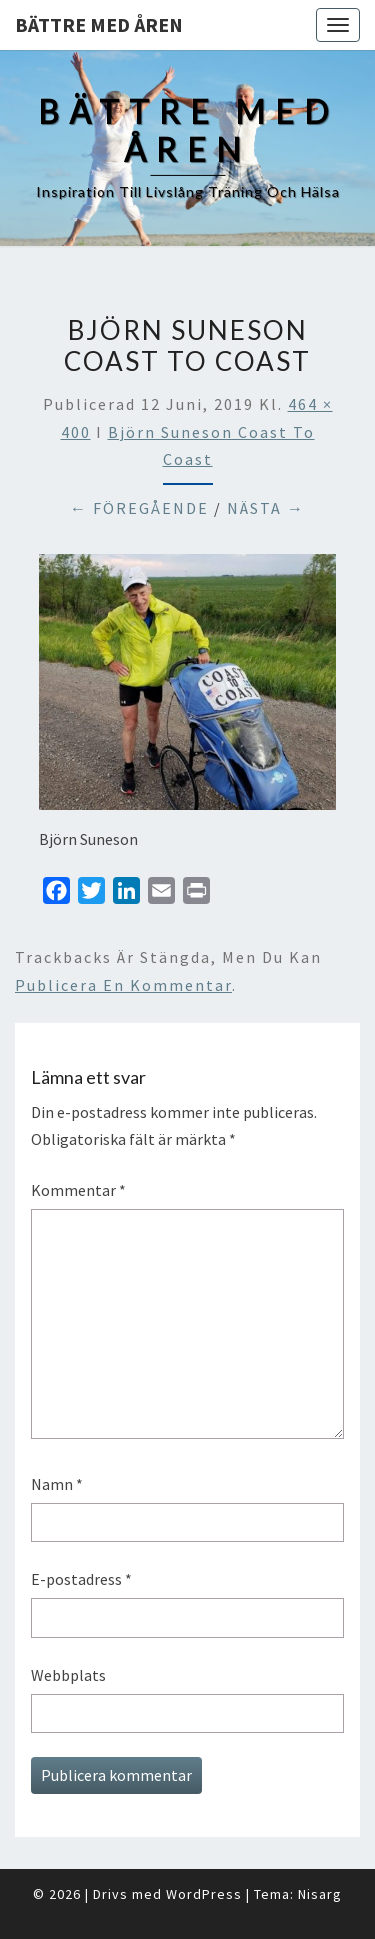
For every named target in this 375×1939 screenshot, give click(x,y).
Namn (57, 1484)
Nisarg (320, 1894)
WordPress (204, 1894)
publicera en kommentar (123, 985)
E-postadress (81, 1579)
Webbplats (68, 1675)
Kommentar (78, 1190)
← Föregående (139, 508)
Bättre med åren (99, 24)
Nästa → (266, 508)
